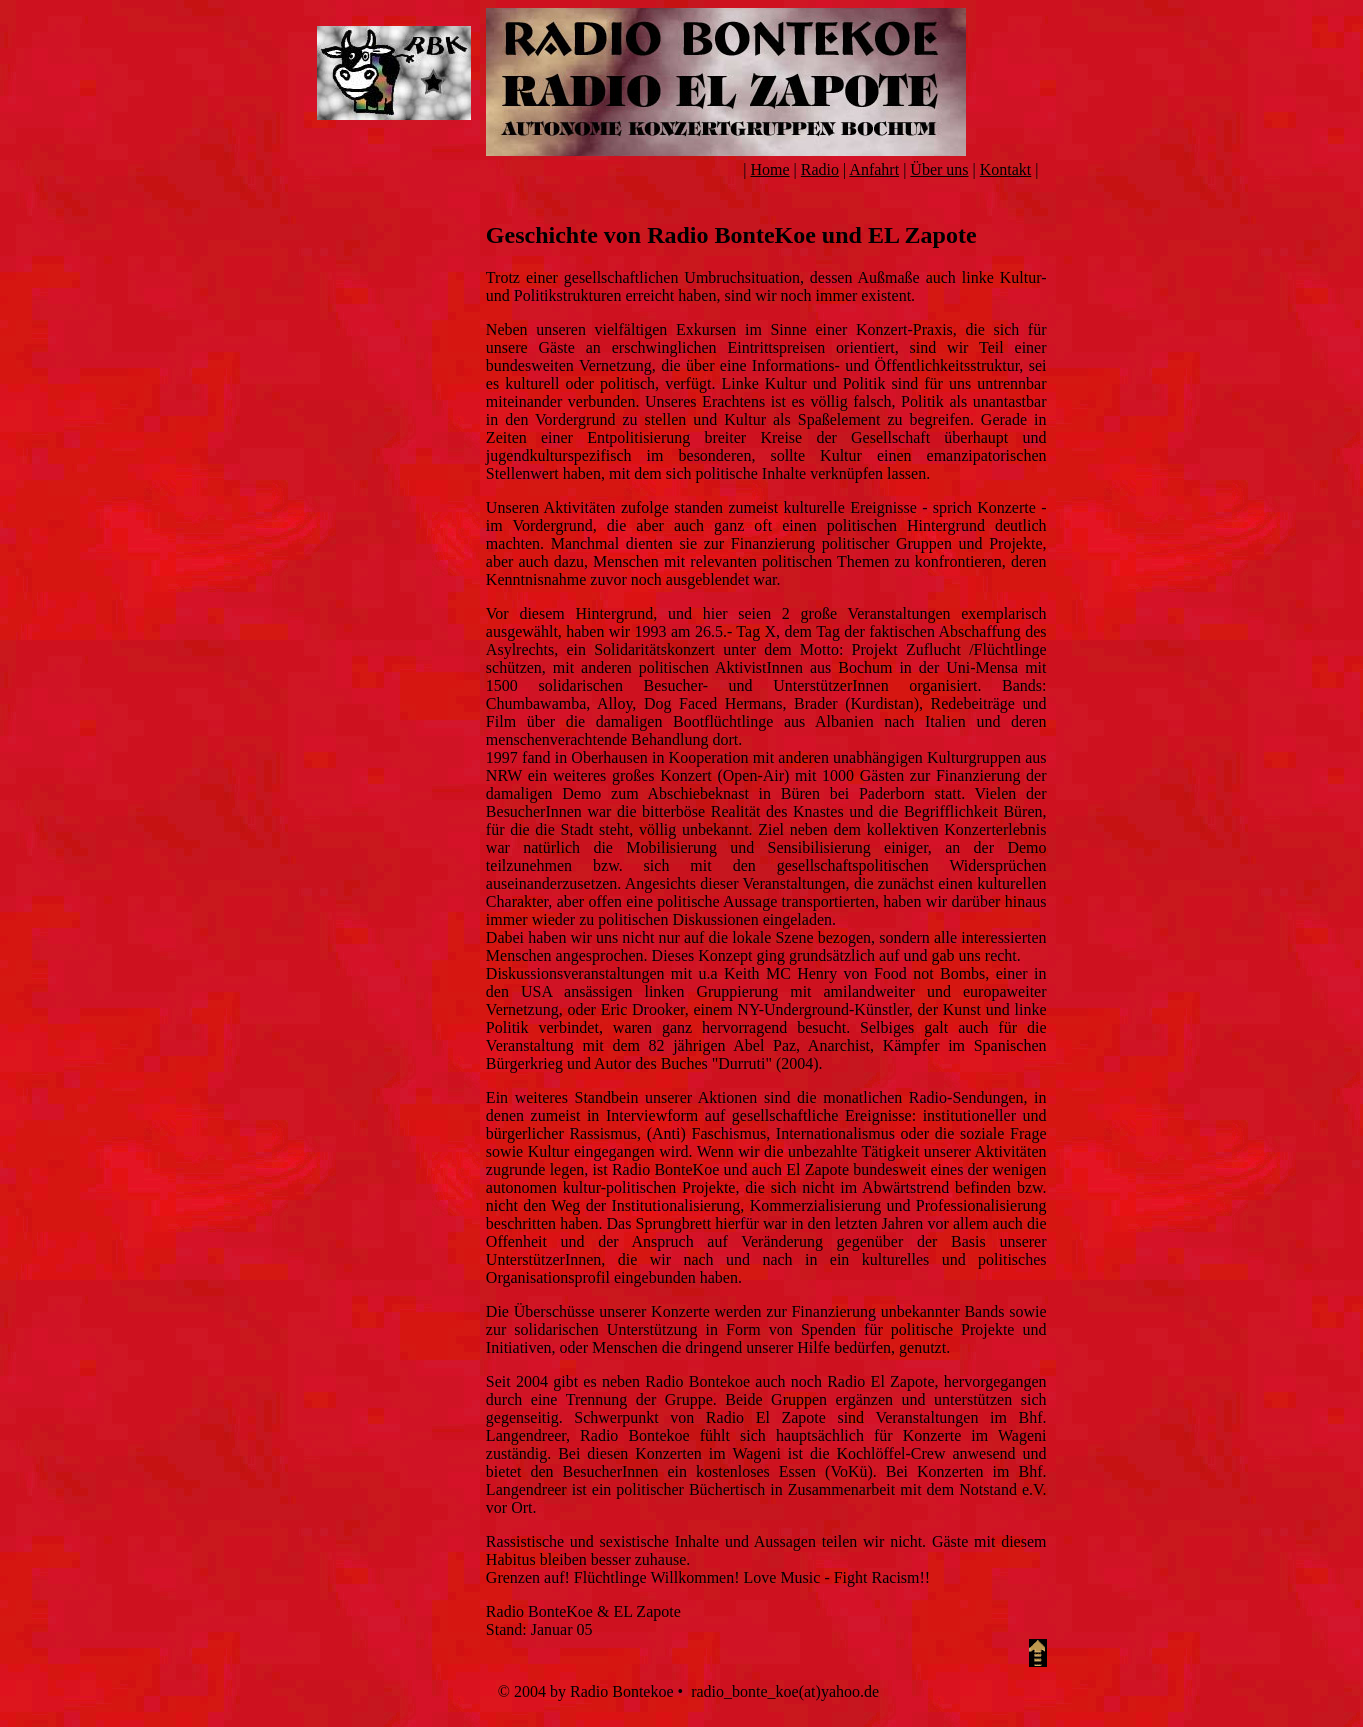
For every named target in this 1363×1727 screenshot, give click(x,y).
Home (770, 169)
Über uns (939, 169)
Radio (820, 169)
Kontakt (1006, 169)
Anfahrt (874, 169)
